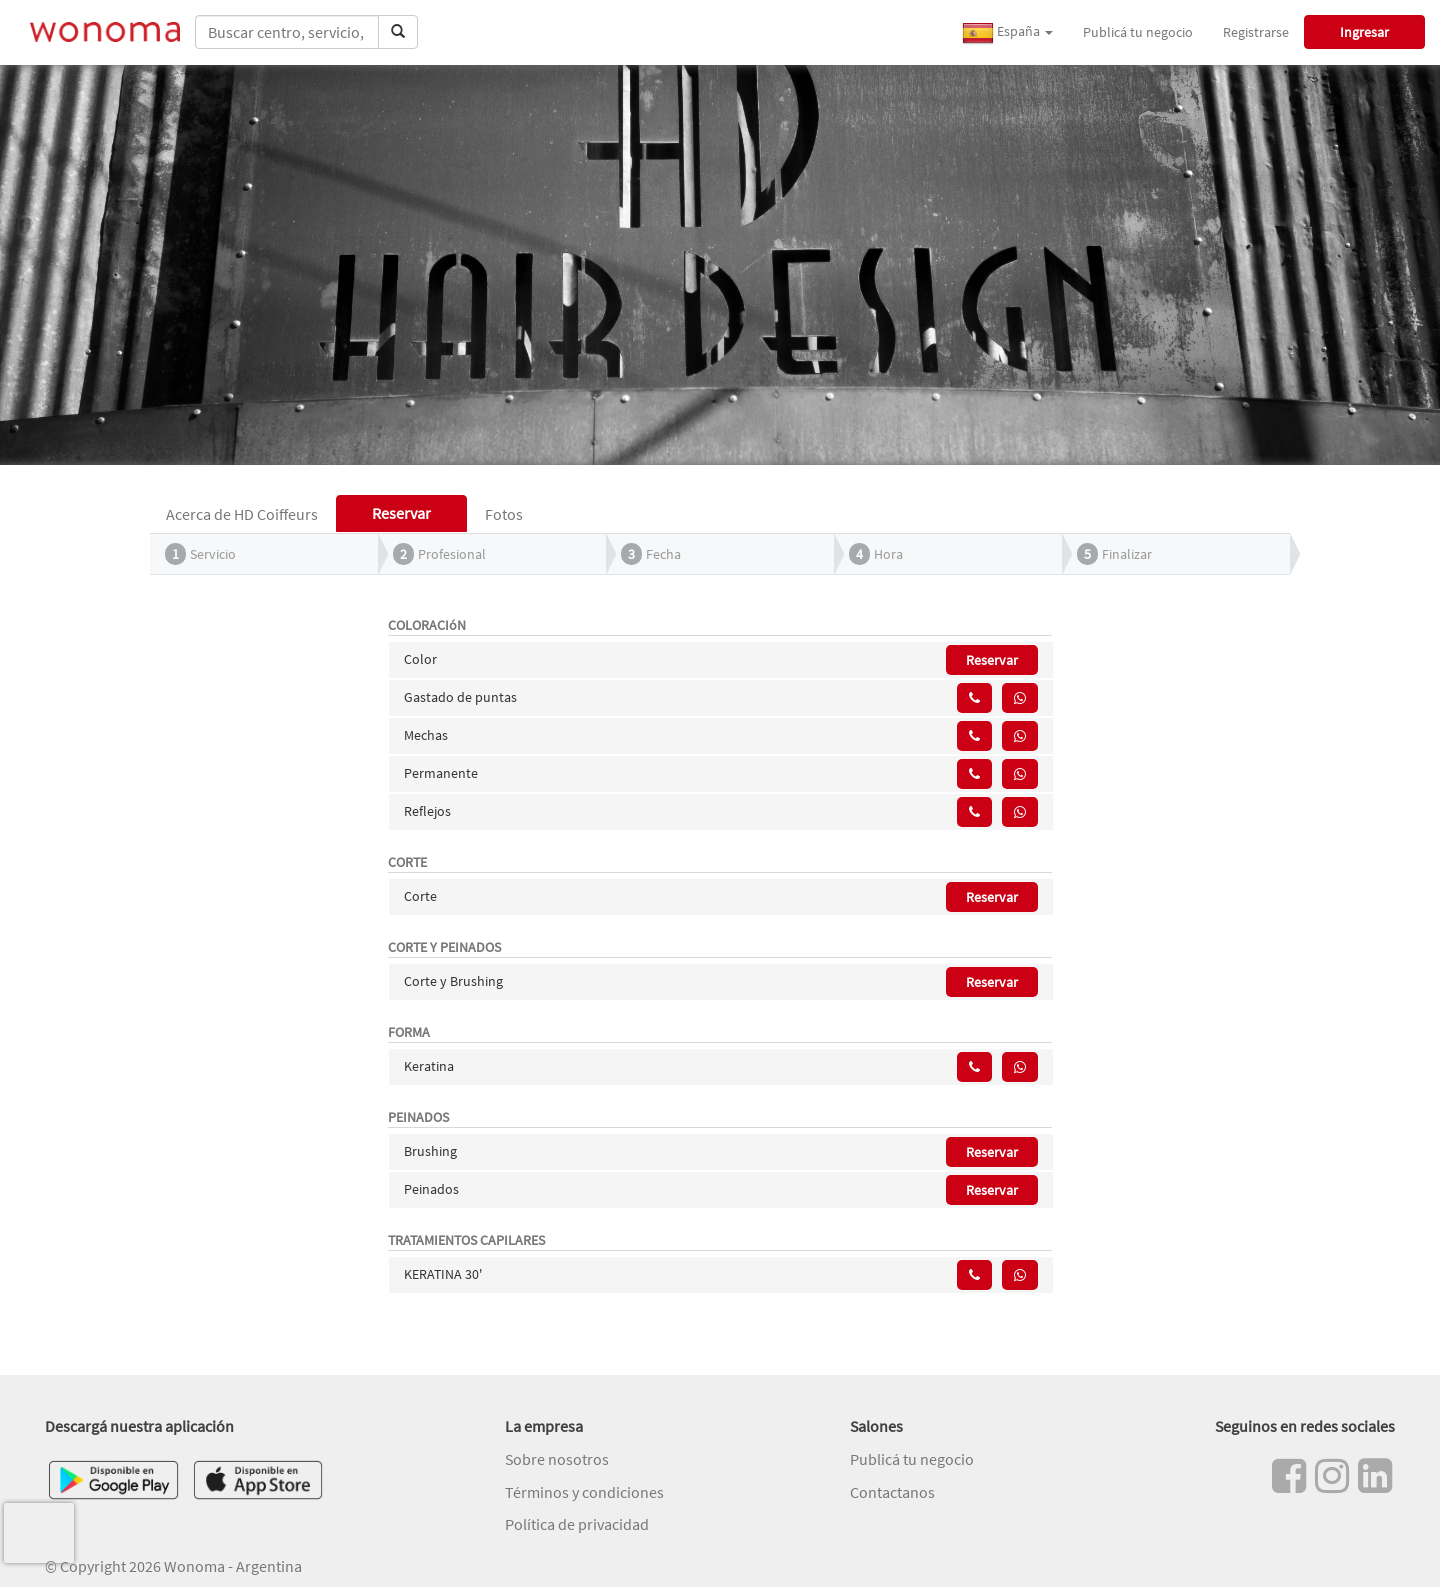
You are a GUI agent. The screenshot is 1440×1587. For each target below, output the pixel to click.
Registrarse (1256, 32)
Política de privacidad (577, 1524)
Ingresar (1364, 32)
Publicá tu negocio (1138, 32)
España (1007, 33)
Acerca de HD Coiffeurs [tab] (242, 514)
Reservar (992, 660)
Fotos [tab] (504, 514)
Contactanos (892, 1492)
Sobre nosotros (557, 1459)
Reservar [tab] (401, 513)
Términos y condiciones (584, 1492)
